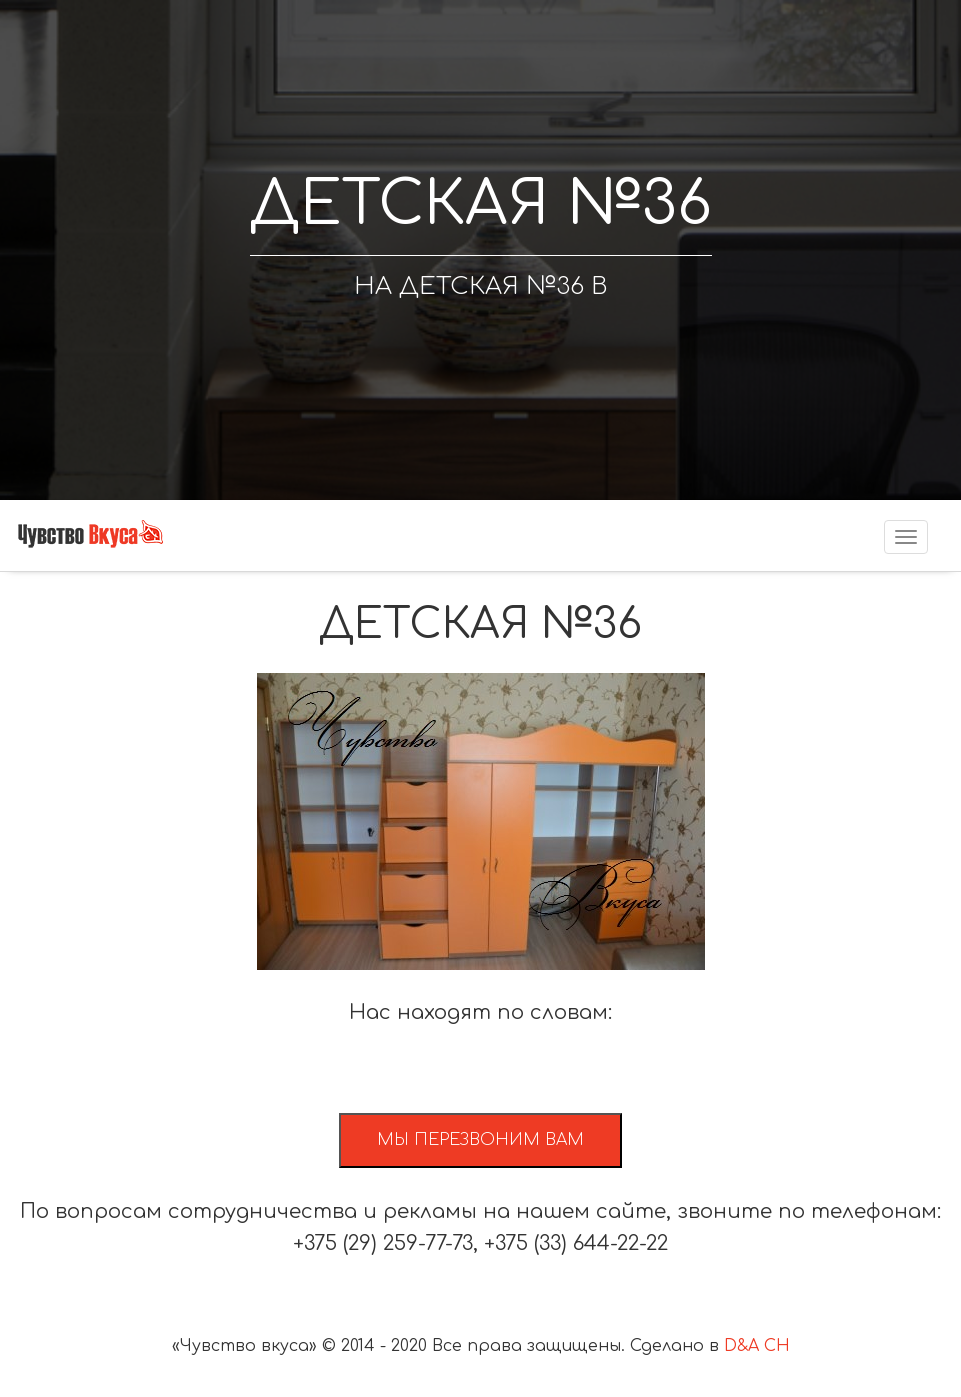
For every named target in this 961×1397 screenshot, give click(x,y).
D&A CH (757, 1346)
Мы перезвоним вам (480, 1140)
